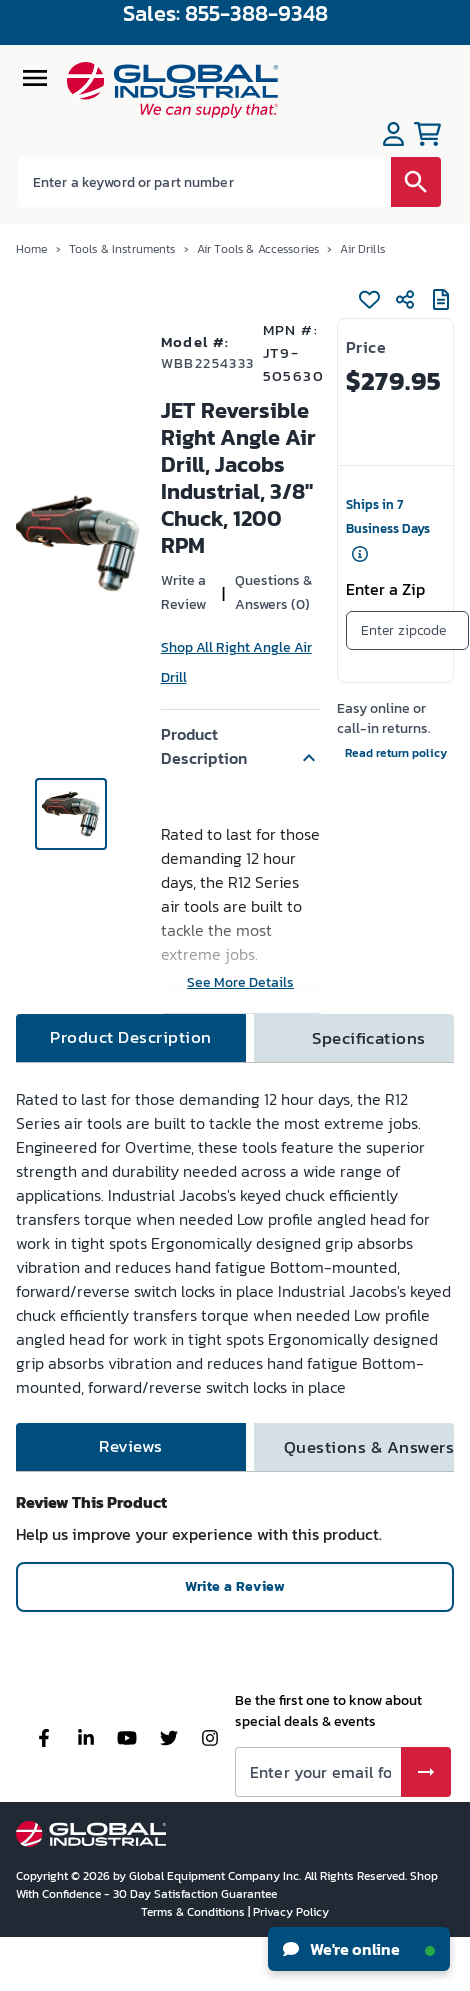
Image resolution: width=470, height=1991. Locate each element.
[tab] (131, 1038)
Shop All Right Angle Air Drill (236, 662)
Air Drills (362, 249)
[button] (241, 746)
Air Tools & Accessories (258, 249)
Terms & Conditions (194, 1912)
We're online (359, 1949)
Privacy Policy (291, 1912)
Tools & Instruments (122, 249)
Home (32, 249)
